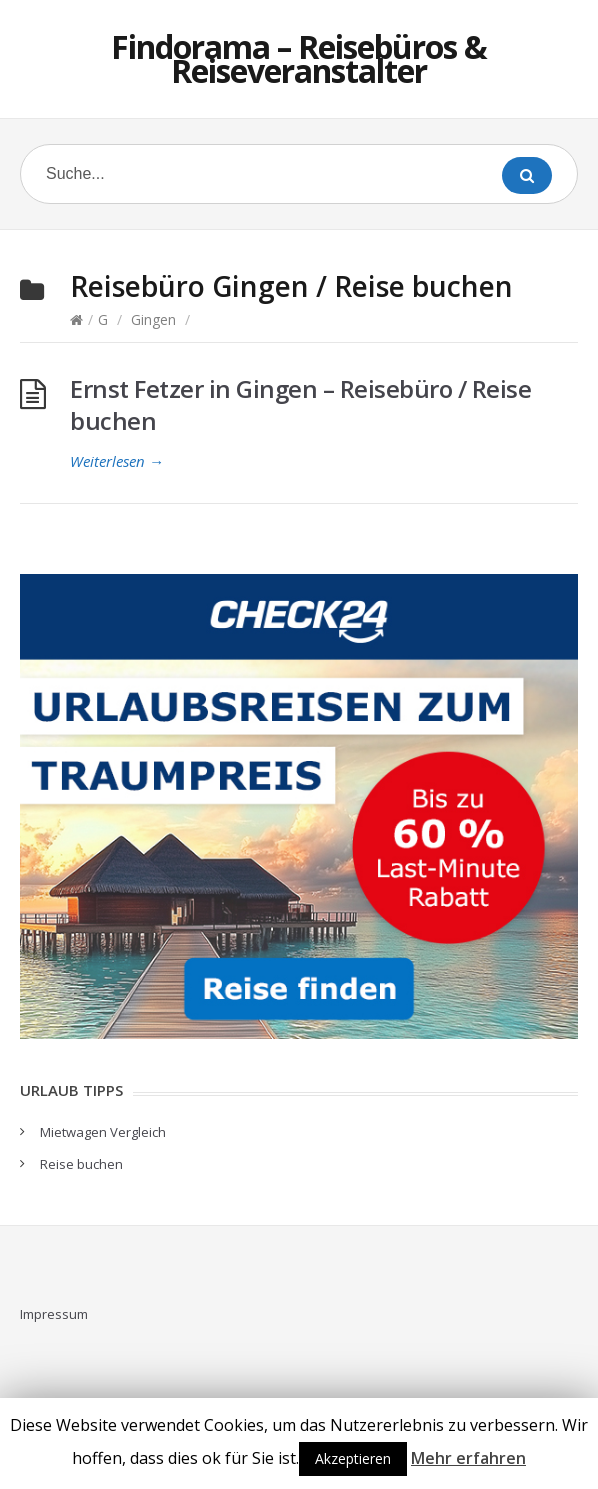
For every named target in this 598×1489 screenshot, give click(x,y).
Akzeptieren (353, 1458)
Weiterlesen (117, 461)
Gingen (153, 319)
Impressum (54, 1314)
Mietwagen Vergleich (103, 1132)
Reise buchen (81, 1164)
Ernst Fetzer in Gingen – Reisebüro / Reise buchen (300, 404)
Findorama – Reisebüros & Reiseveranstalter (299, 58)
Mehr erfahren (468, 1458)
